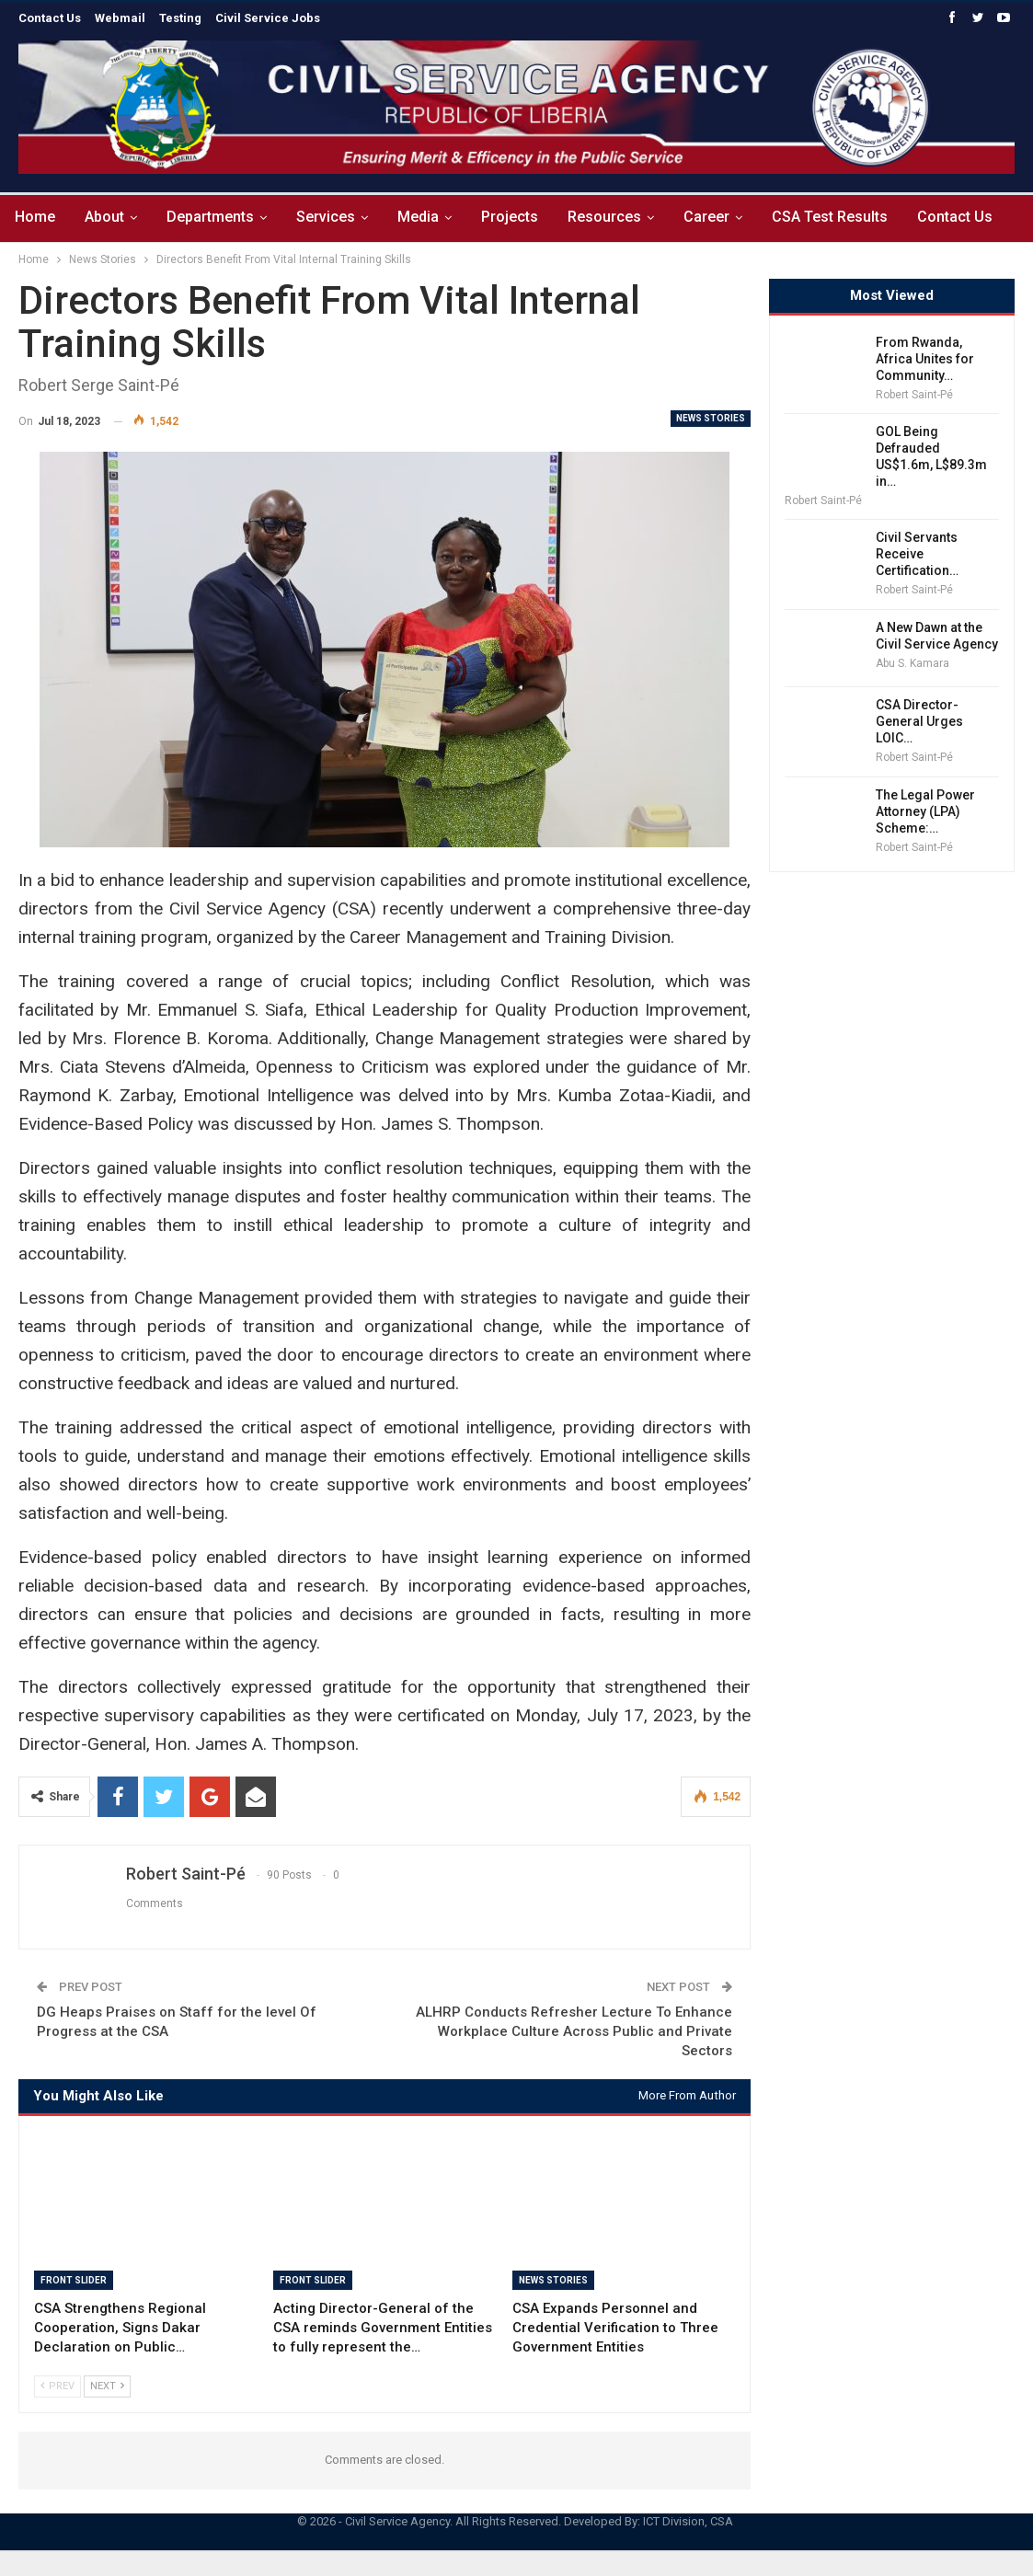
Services (333, 216)
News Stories (710, 418)
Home (35, 216)
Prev (57, 2386)
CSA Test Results (852, 216)
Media (429, 216)
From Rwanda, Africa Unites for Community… (925, 359)
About (107, 216)
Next (107, 2386)
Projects (523, 216)
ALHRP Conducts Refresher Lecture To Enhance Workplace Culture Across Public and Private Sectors (574, 2031)
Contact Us (979, 216)
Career (726, 216)
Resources (621, 216)
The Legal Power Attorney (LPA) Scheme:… (925, 811)
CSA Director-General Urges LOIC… (919, 721)
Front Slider (73, 2280)
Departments (215, 216)
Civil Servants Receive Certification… (917, 554)
